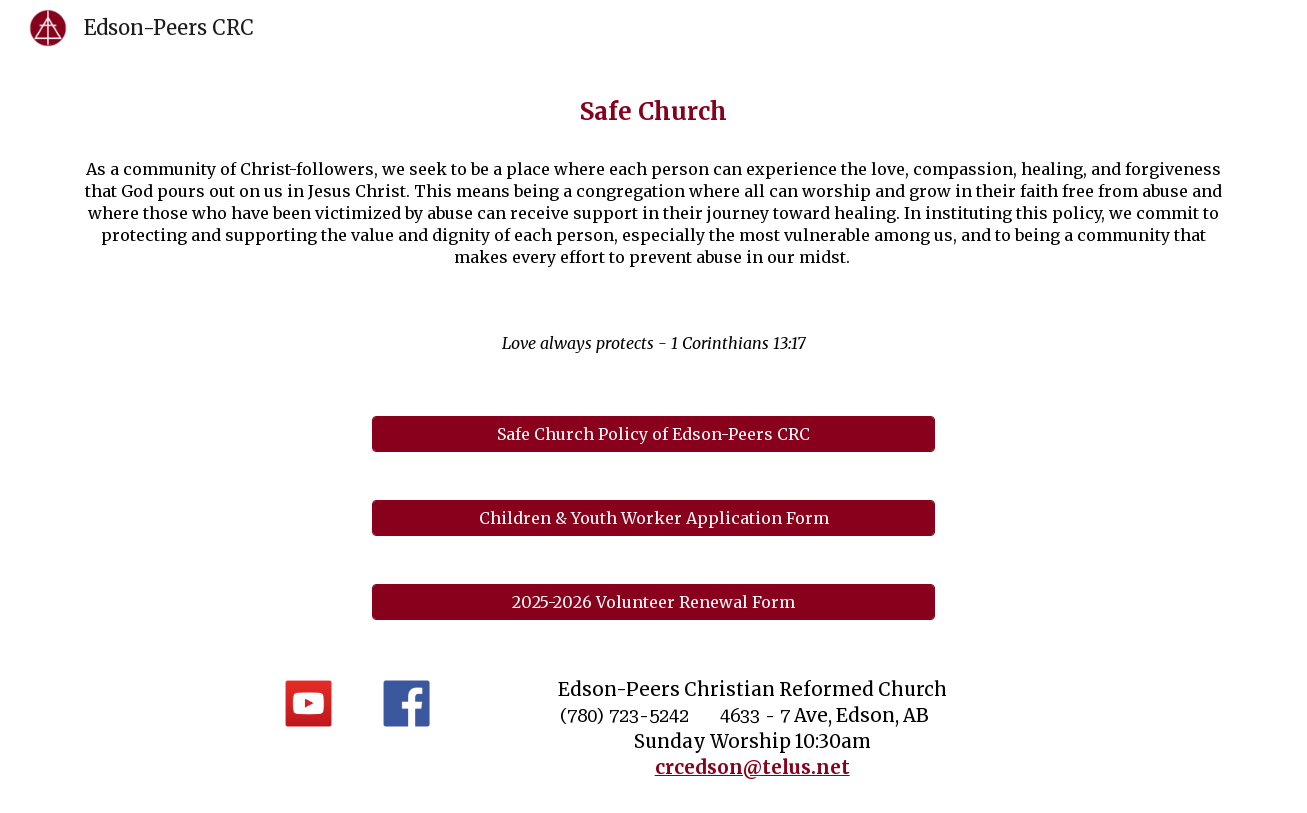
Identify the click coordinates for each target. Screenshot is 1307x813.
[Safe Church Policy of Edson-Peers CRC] (653, 434)
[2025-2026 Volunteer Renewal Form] (653, 602)
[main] (653, 112)
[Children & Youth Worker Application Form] (653, 518)
